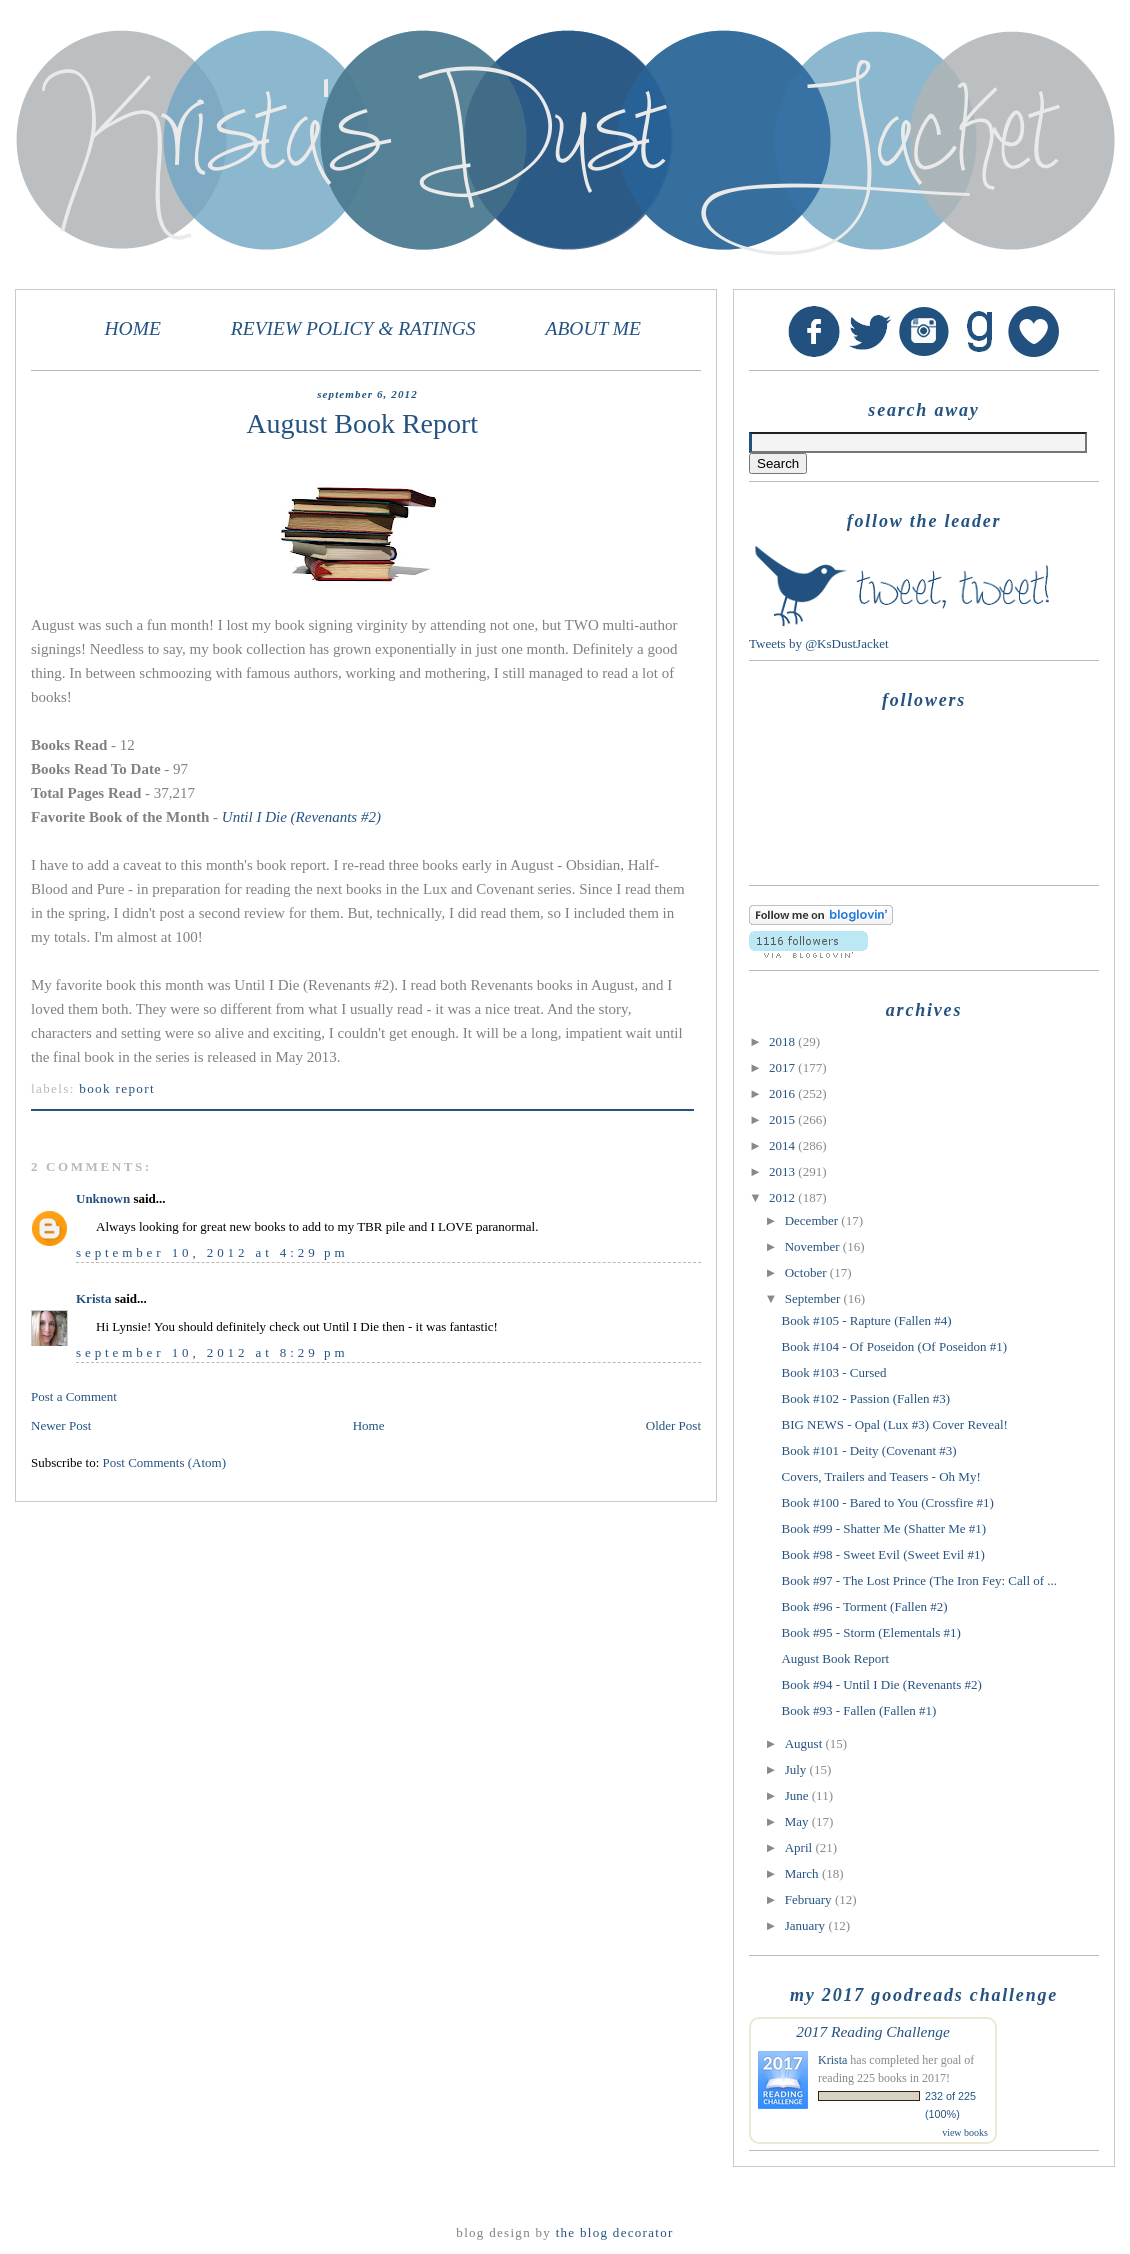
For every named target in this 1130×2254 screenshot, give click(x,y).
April (800, 1847)
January (807, 1925)
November (814, 1246)
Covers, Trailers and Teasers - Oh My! (880, 1476)
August (805, 1743)
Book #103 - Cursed (833, 1372)
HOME (133, 328)
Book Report (117, 1088)
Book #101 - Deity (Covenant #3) (868, 1450)
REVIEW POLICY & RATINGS (353, 328)
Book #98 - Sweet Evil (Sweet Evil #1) (882, 1554)
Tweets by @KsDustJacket (819, 643)
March (803, 1873)
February (810, 1899)
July (797, 1769)
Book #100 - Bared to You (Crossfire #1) (887, 1502)
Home (369, 1425)
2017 (783, 1067)
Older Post (673, 1425)
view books (965, 2132)
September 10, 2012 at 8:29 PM (212, 1352)
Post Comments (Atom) (165, 1462)
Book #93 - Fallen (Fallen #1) (858, 1710)
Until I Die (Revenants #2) (301, 817)
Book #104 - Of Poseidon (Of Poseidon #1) (894, 1346)
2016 (783, 1093)
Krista (93, 1298)
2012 (783, 1197)
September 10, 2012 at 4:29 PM (212, 1252)
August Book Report (835, 1658)
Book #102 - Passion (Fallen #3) (865, 1398)
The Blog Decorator (615, 2232)
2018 (783, 1041)
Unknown (103, 1198)
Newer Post (61, 1425)
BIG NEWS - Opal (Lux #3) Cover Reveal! (894, 1424)
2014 (783, 1145)
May (798, 1821)
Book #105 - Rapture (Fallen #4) (866, 1320)
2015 (783, 1119)
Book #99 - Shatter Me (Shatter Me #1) (883, 1528)
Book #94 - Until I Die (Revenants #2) (881, 1684)
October (807, 1272)
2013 (783, 1171)
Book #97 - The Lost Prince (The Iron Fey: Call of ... (919, 1580)
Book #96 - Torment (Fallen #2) (864, 1606)
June (798, 1795)
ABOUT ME (593, 328)
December (813, 1220)
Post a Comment (74, 1396)
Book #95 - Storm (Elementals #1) (870, 1632)
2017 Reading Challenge (873, 2031)
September (814, 1298)
